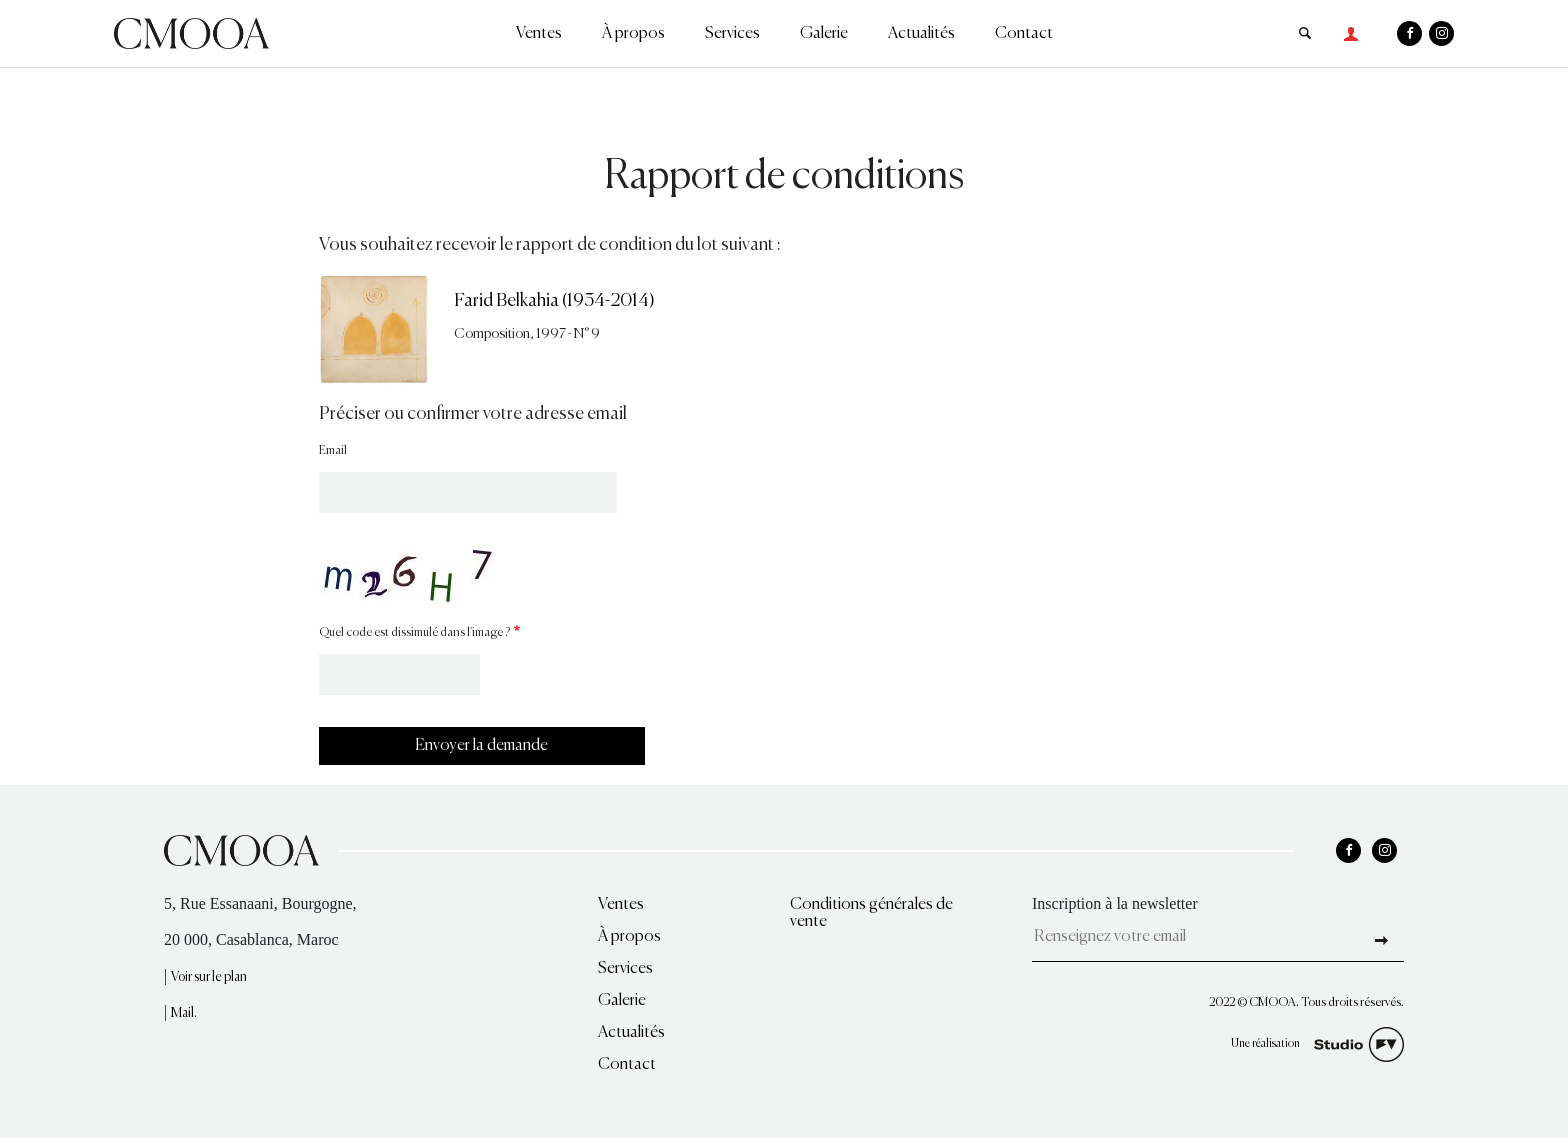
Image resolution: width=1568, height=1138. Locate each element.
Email (333, 451)
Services (732, 34)
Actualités (921, 34)
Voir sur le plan (209, 977)
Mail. (184, 1013)
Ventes (539, 34)
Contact (1024, 34)
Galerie (824, 34)
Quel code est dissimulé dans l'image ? (414, 633)
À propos (633, 34)
